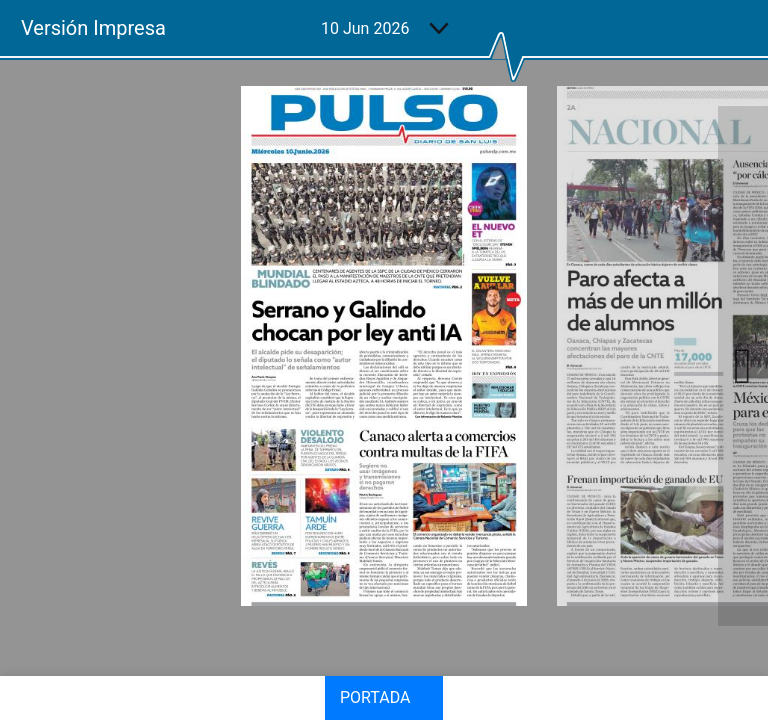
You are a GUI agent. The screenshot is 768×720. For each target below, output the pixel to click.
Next (743, 366)
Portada (375, 697)
